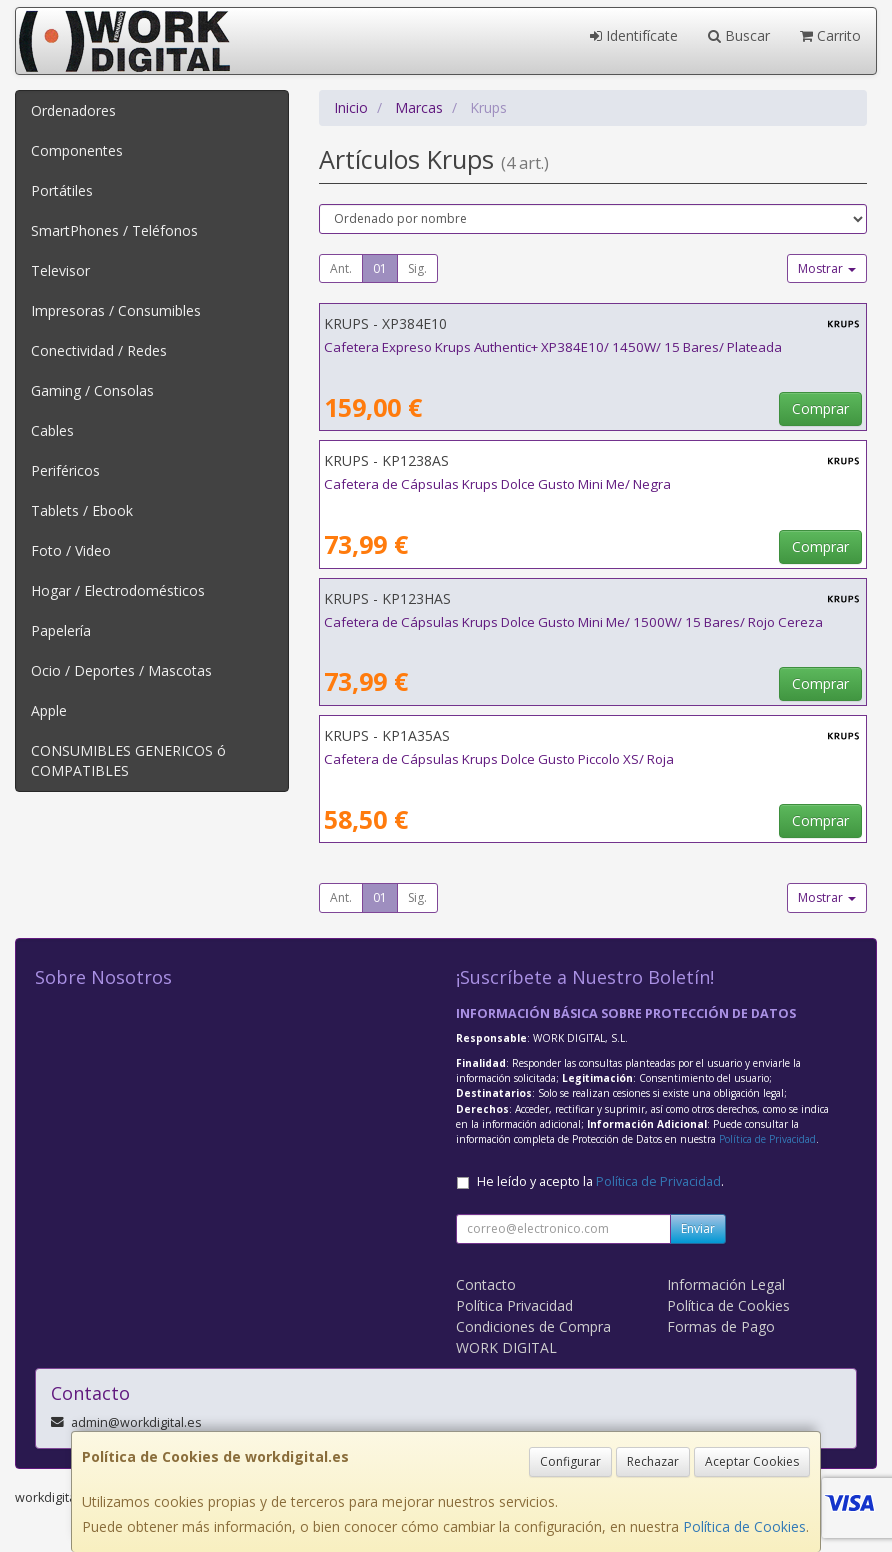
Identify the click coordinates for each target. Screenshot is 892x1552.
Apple (49, 710)
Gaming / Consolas (92, 390)
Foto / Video (71, 550)
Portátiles (62, 190)
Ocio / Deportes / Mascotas (121, 670)
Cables (52, 430)
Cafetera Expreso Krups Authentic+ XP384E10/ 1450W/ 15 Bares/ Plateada (553, 347)
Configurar (570, 1461)
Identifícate (634, 35)
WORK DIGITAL (506, 1347)
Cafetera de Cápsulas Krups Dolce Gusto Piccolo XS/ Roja (499, 759)
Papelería (61, 630)
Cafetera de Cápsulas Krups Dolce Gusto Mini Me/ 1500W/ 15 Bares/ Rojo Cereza (573, 622)
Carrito (830, 35)
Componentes (77, 150)
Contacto (486, 1284)
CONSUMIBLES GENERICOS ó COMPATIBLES (128, 760)
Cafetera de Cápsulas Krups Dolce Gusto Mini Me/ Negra (497, 484)
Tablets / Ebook (82, 510)
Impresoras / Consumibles (116, 310)
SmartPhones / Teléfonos (114, 230)
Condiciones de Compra (533, 1326)
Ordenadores (73, 110)
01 (380, 268)
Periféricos (65, 470)
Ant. (341, 268)
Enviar (698, 1228)
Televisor (60, 270)
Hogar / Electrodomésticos (118, 590)
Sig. (417, 268)
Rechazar (653, 1461)
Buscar (739, 35)
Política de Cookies (744, 1526)
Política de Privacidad (767, 1139)
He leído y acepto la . (600, 1181)
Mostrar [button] (827, 268)
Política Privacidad (514, 1305)
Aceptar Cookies (752, 1461)
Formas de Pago (721, 1326)
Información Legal (726, 1284)
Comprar (820, 408)
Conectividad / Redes (99, 350)
